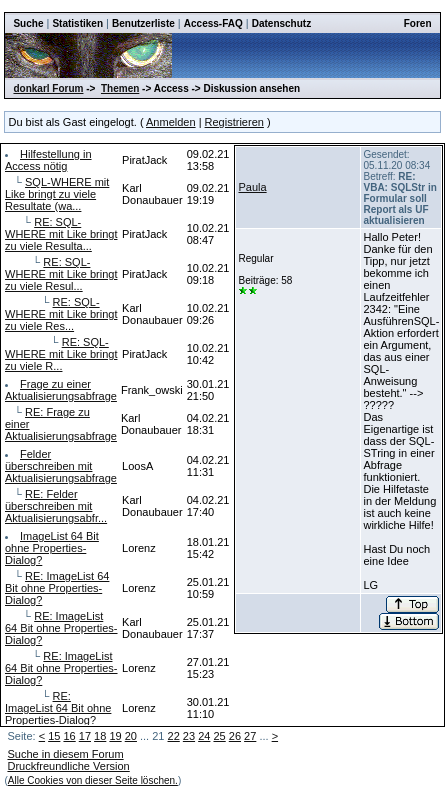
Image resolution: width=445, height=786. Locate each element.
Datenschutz (281, 23)
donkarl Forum (48, 88)
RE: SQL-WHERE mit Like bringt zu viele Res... (61, 314)
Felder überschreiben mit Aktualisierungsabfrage (61, 466)
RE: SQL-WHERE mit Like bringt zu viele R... (61, 354)
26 (235, 736)
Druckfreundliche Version (68, 766)
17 (85, 736)
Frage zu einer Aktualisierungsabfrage (61, 390)
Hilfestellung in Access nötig (48, 160)
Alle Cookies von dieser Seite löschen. (93, 780)
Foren (418, 23)
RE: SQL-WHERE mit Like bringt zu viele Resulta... (61, 234)
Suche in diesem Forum (65, 754)
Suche (28, 23)
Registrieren (234, 122)
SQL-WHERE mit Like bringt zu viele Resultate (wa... (57, 194)
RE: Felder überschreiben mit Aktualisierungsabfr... (56, 506)
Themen (120, 88)
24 (204, 736)
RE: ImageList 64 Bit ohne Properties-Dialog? (57, 588)
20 (131, 736)
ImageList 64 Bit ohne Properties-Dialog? (52, 548)
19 (115, 736)
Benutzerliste (143, 23)
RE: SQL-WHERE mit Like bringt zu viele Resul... (61, 274)
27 (250, 736)
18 (100, 736)
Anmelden (171, 122)
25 (219, 736)
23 (189, 736)
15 (54, 736)
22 (174, 736)
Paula (252, 187)
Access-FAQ (213, 23)
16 (69, 736)
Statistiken (77, 23)
